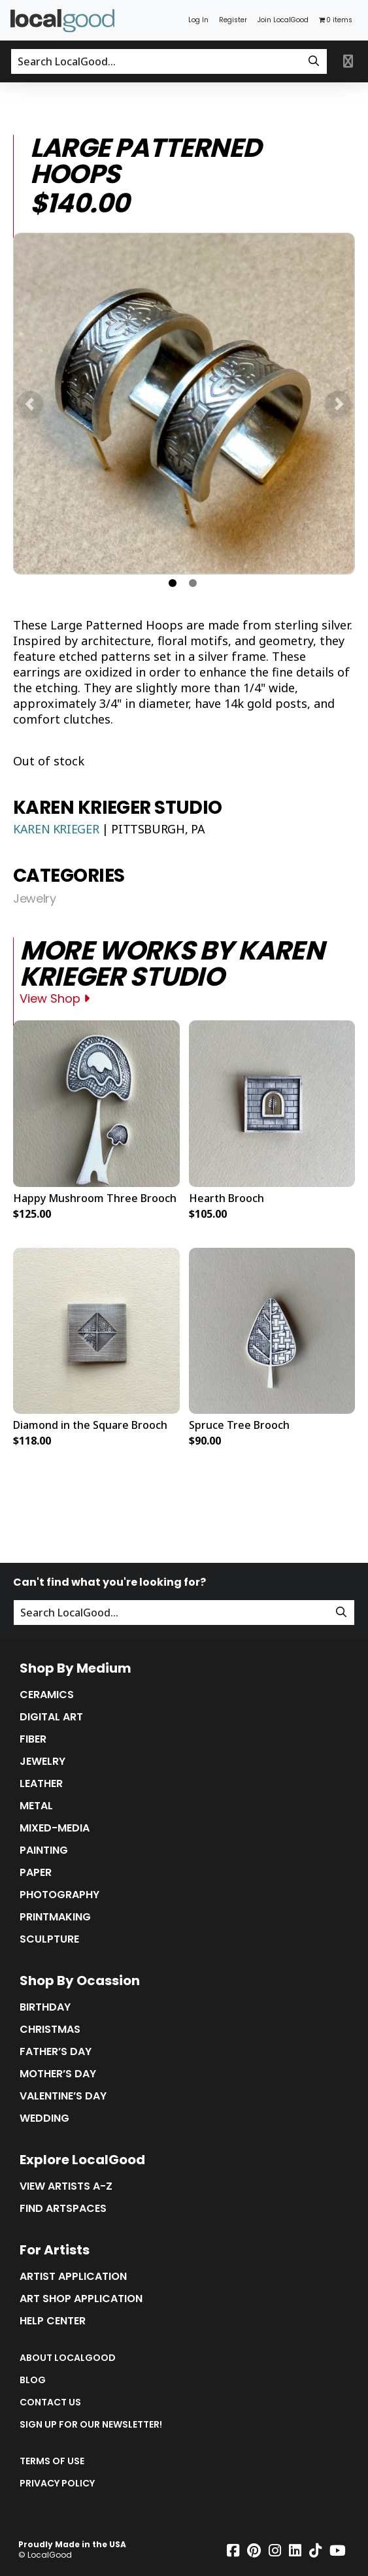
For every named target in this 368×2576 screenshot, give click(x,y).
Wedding (44, 2118)
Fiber (33, 1739)
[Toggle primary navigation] (348, 61)
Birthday (45, 2007)
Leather (41, 1784)
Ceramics (47, 1695)
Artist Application (73, 2276)
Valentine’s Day (63, 2096)
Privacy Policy (57, 2483)
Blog (33, 2380)
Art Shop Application (81, 2299)
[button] (30, 404)
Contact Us (50, 2402)
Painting (44, 1850)
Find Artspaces (63, 2208)
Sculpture (49, 1939)
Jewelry (34, 899)
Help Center (53, 2321)
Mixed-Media (55, 1828)
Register (233, 20)
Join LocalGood (283, 20)
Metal (36, 1806)
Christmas (50, 2029)
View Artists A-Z (66, 2186)
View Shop (55, 998)
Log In (198, 20)
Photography (59, 1895)
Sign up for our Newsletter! (91, 2424)
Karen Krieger (57, 829)
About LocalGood (68, 2357)
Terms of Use (52, 2461)
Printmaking (55, 1917)
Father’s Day (56, 2052)
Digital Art (51, 1717)
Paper (36, 1872)
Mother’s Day (58, 2074)
